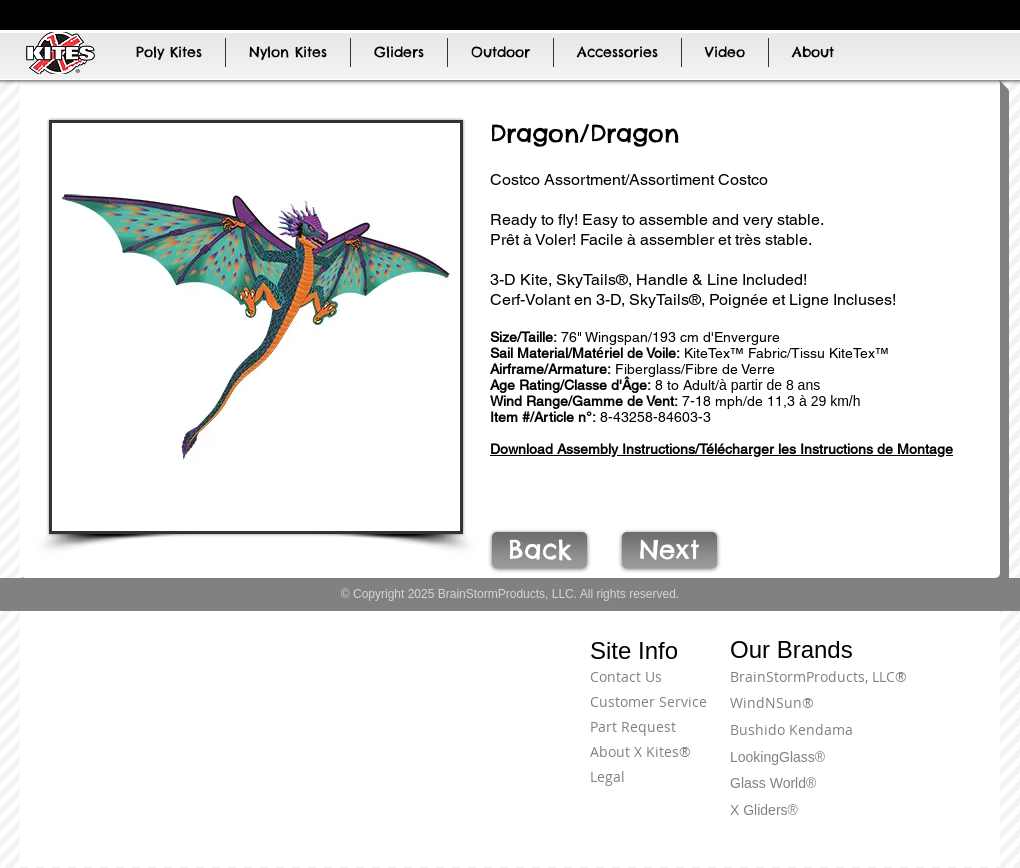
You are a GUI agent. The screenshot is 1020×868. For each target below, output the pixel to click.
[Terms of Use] (925, 688)
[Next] (669, 550)
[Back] (539, 550)
